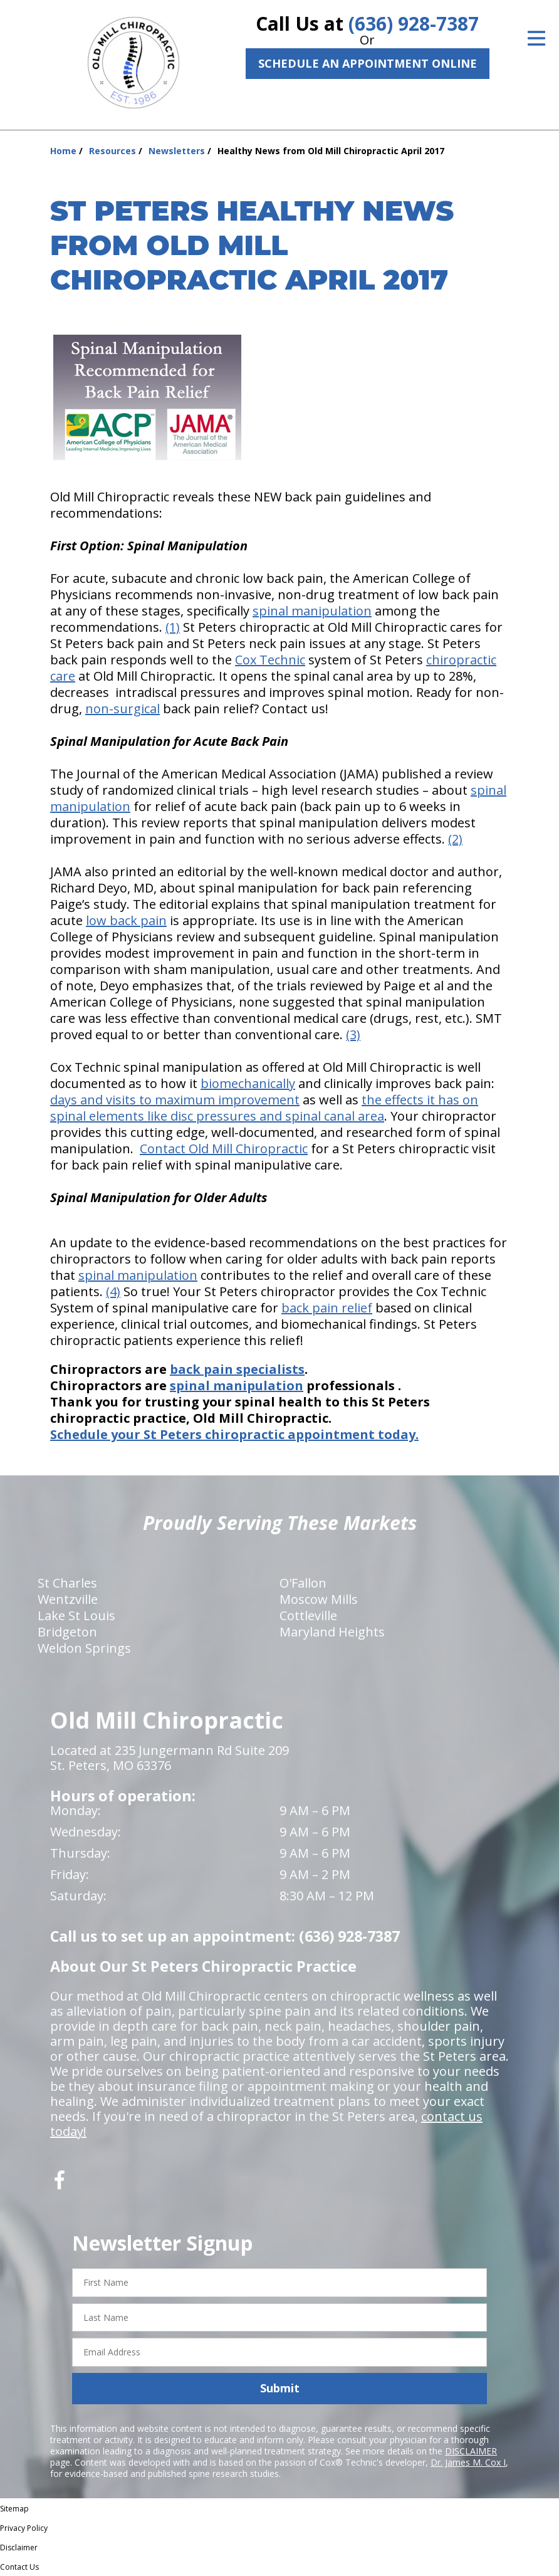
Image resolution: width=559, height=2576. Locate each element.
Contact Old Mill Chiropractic (224, 1148)
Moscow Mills (319, 1599)
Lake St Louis (76, 1615)
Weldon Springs (84, 1648)
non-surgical (122, 708)
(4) (113, 1291)
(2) (455, 838)
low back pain (126, 920)
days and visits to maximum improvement (175, 1099)
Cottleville (308, 1615)
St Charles (67, 1582)
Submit (280, 2387)
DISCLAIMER (471, 2451)
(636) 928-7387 (413, 23)
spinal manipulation (312, 610)
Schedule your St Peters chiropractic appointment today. (234, 1434)
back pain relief (326, 1307)
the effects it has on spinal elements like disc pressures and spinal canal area (264, 1107)
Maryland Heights (332, 1631)
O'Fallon (303, 1582)
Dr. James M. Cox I (468, 2462)
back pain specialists (237, 1369)
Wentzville (68, 1599)
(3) (353, 1034)
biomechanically (248, 1083)
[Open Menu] (536, 38)
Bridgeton (67, 1631)
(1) (172, 627)
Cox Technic (270, 659)
